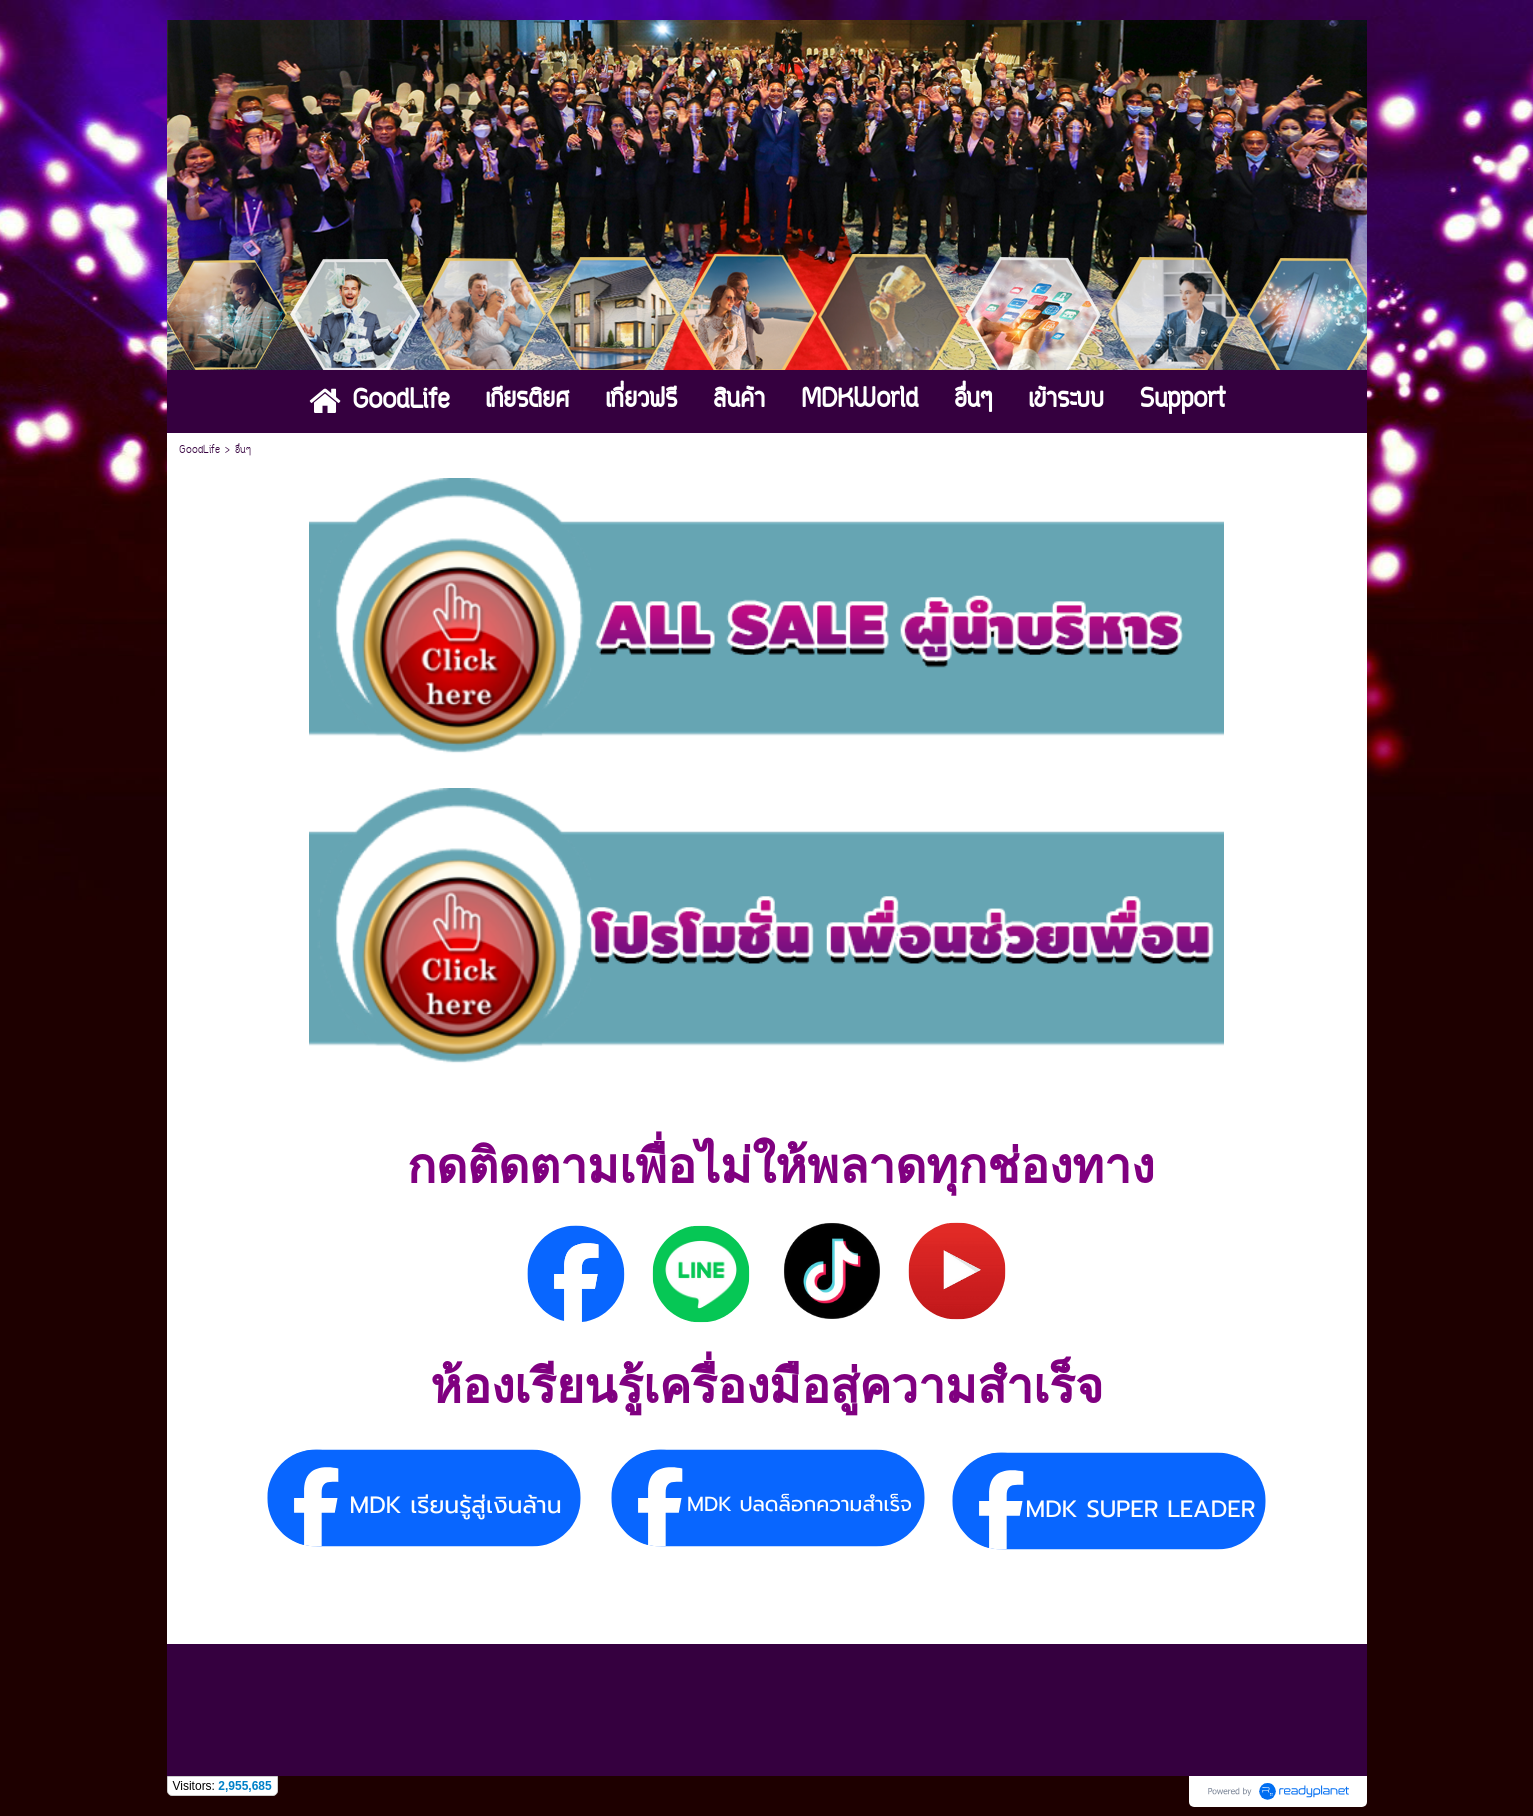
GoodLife (199, 450)
